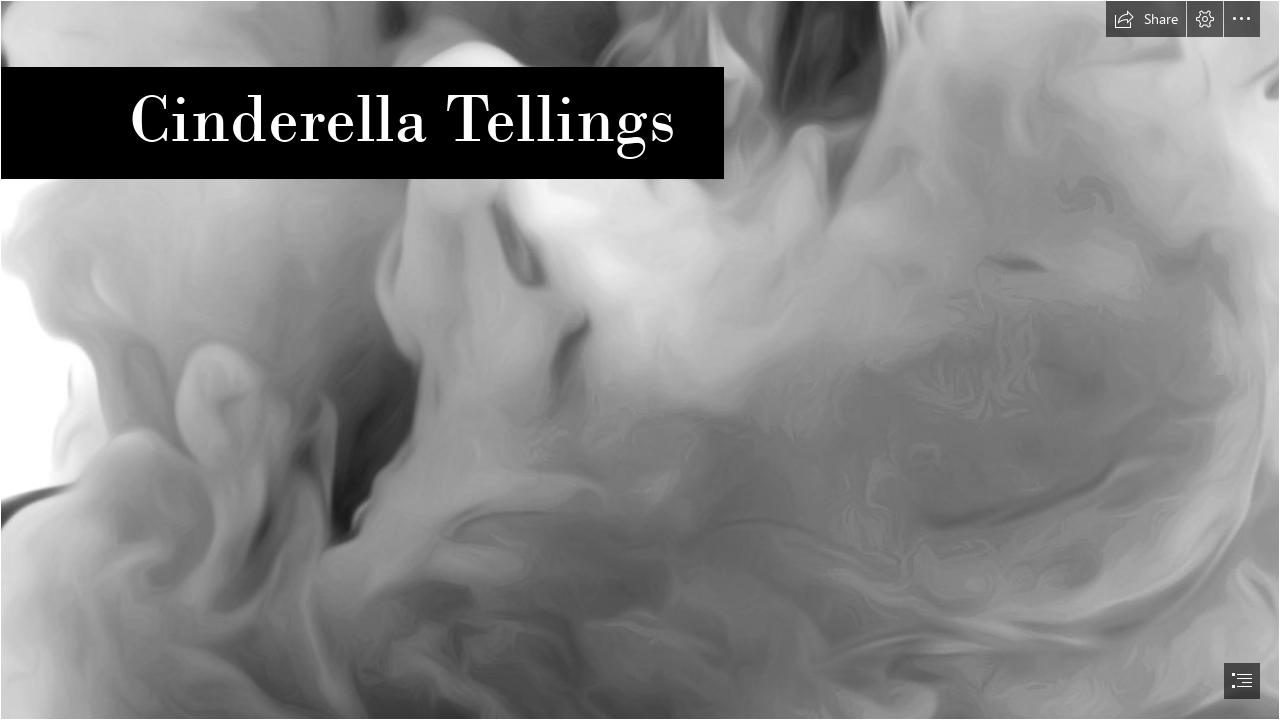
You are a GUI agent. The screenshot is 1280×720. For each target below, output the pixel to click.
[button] (1146, 19)
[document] (640, 360)
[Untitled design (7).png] (640, 360)
